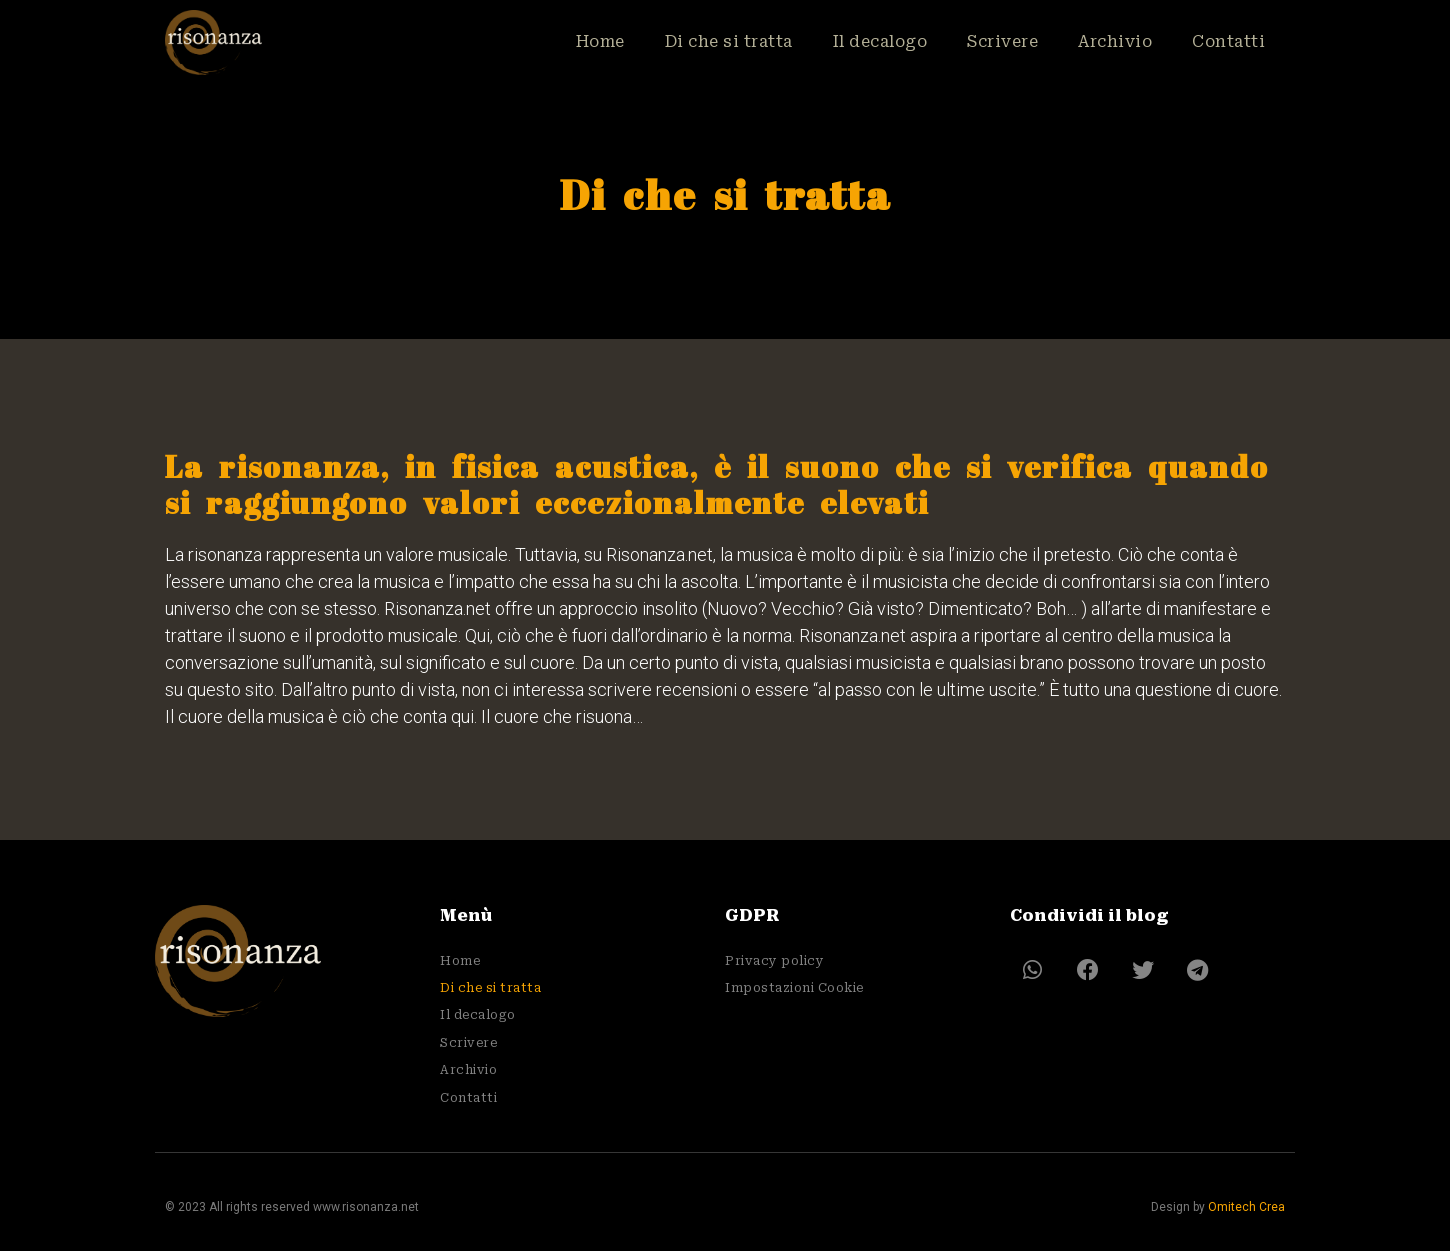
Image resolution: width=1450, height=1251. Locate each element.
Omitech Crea (1246, 1207)
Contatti (1228, 41)
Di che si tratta (724, 41)
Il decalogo (877, 41)
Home (595, 41)
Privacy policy (774, 961)
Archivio (1115, 41)
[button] (1032, 970)
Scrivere (1001, 41)
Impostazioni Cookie (794, 988)
